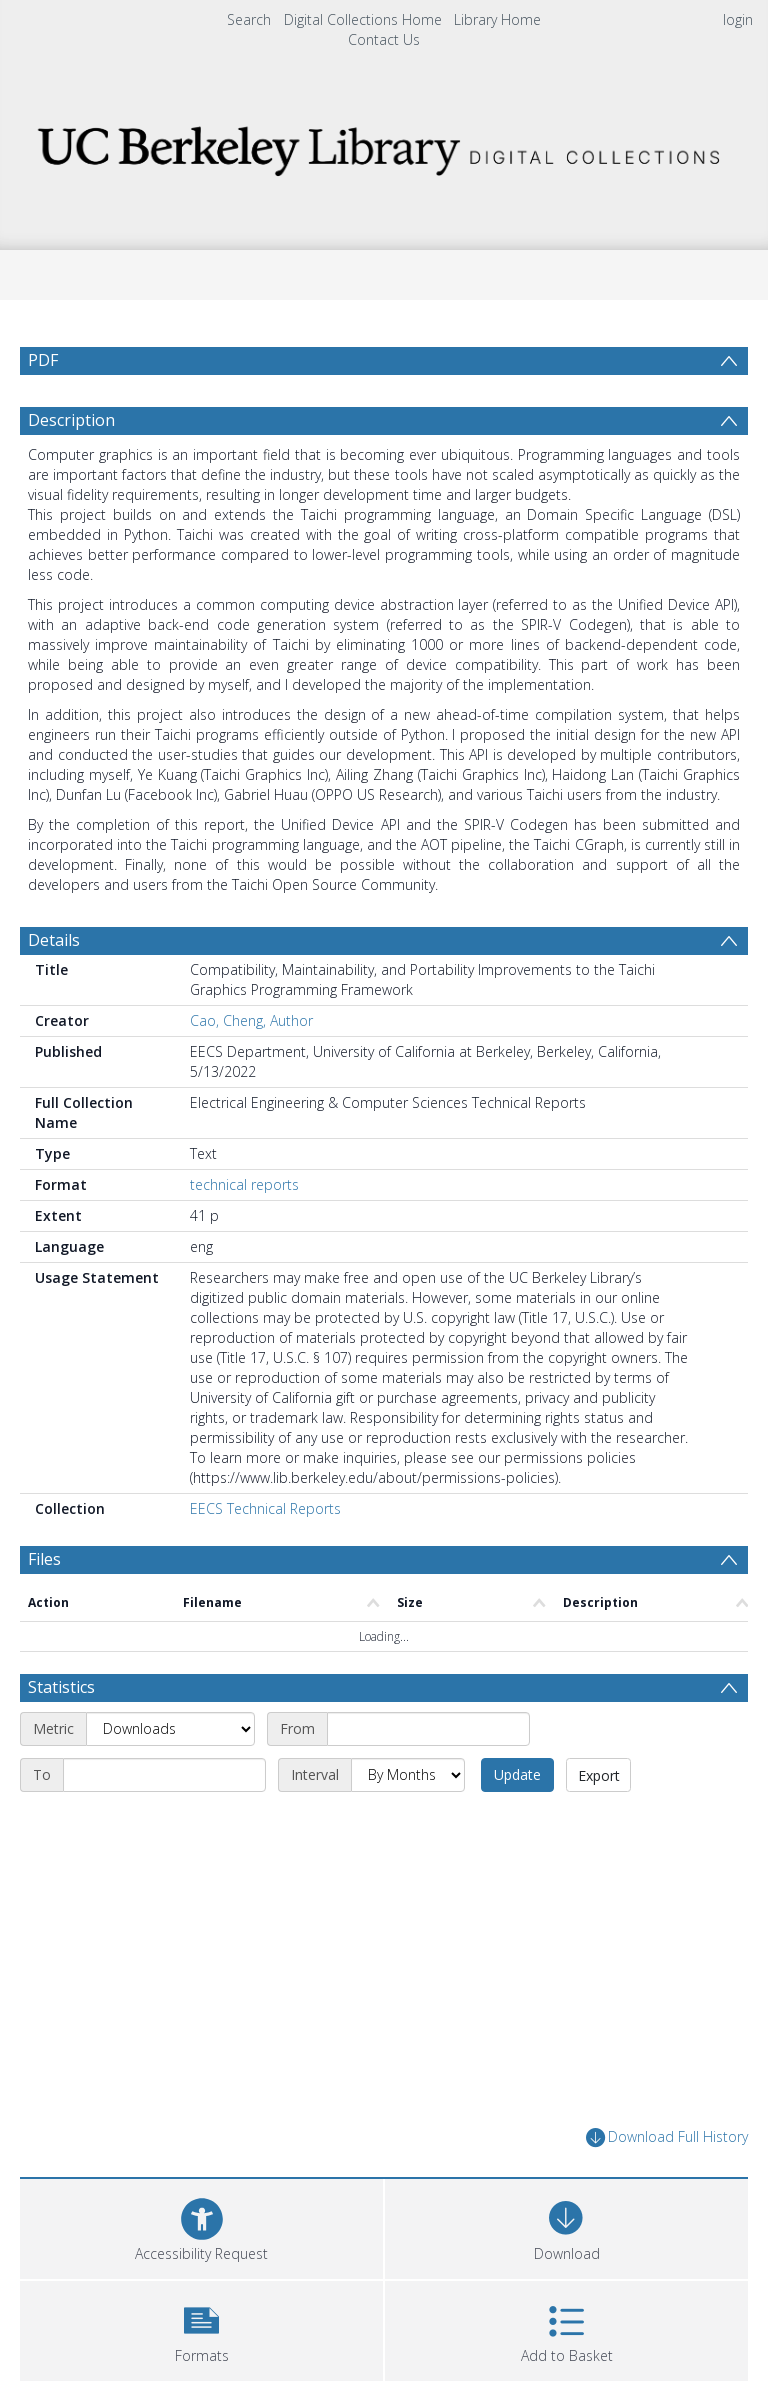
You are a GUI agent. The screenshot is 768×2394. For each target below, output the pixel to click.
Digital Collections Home (363, 19)
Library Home (497, 19)
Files (44, 1559)
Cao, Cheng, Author (251, 1020)
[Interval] (408, 1775)
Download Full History (667, 2137)
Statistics (61, 1687)
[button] (201, 2328)
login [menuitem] (738, 19)
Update (517, 1774)
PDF (43, 360)
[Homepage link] (383, 145)
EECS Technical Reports (265, 1508)
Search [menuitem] (249, 19)
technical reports (244, 1184)
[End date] (164, 1775)
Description (71, 420)
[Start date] (428, 1729)
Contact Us (384, 39)
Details (54, 940)
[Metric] (170, 1729)
